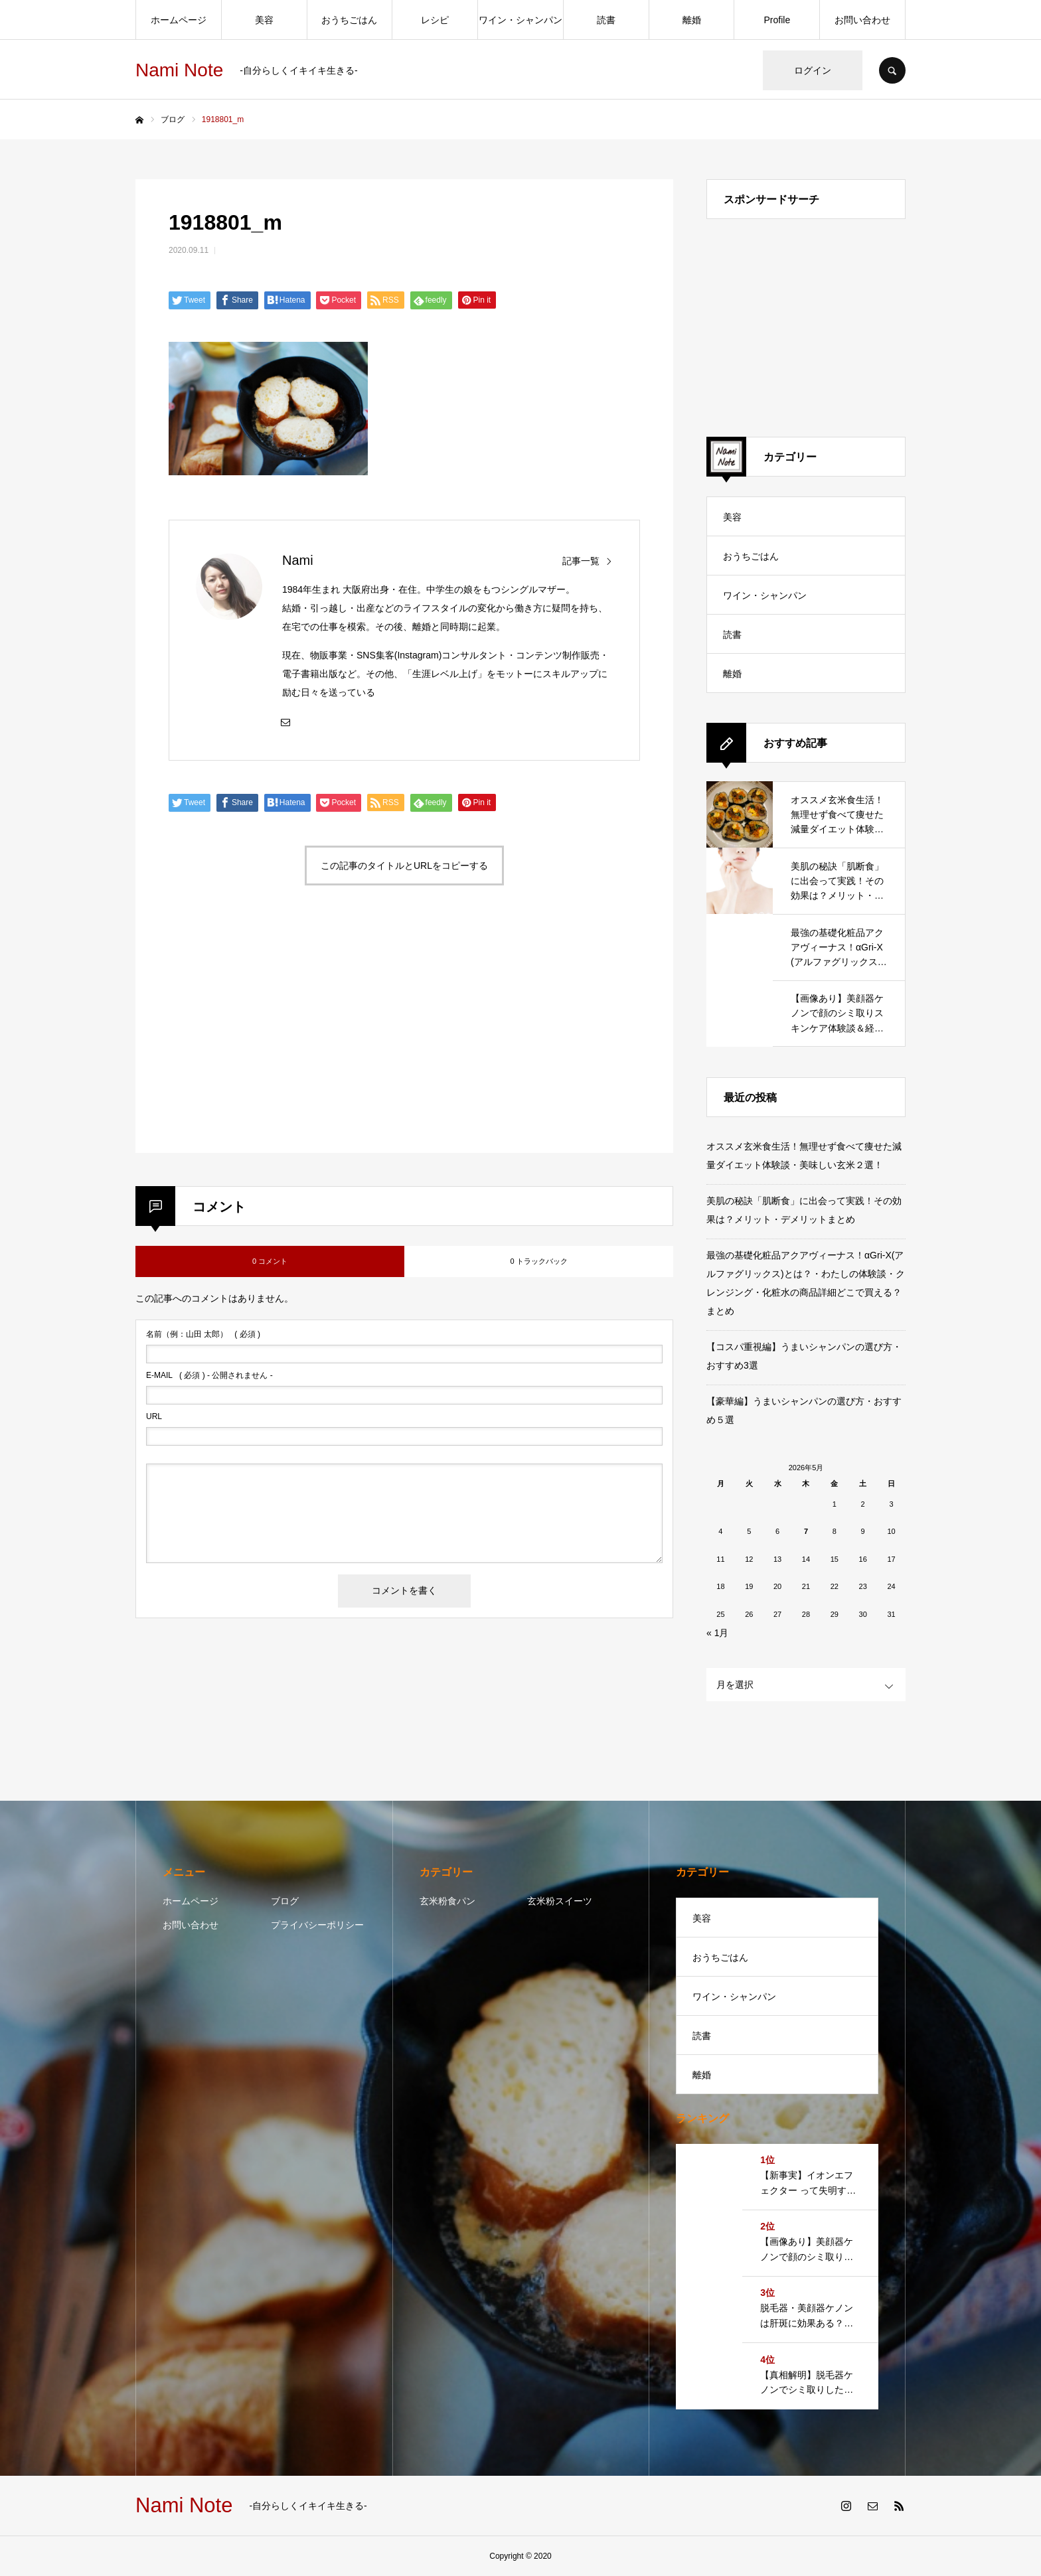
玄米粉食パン (447, 1901)
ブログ (285, 1901)
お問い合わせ (862, 20)
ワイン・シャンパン (520, 20)
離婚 (691, 20)
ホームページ (178, 20)
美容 (264, 20)
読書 (606, 20)
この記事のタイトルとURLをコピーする (404, 865)
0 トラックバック (538, 1261)
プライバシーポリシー (317, 1925)
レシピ (435, 20)
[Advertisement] (283, 1035)
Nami (297, 560)
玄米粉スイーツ (559, 1901)
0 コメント (269, 1261)
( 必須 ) (203, 1334)
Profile (777, 20)
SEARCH (892, 70)
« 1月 (717, 1633)
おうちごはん (349, 20)
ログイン (812, 70)
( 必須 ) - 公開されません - (209, 1375)
